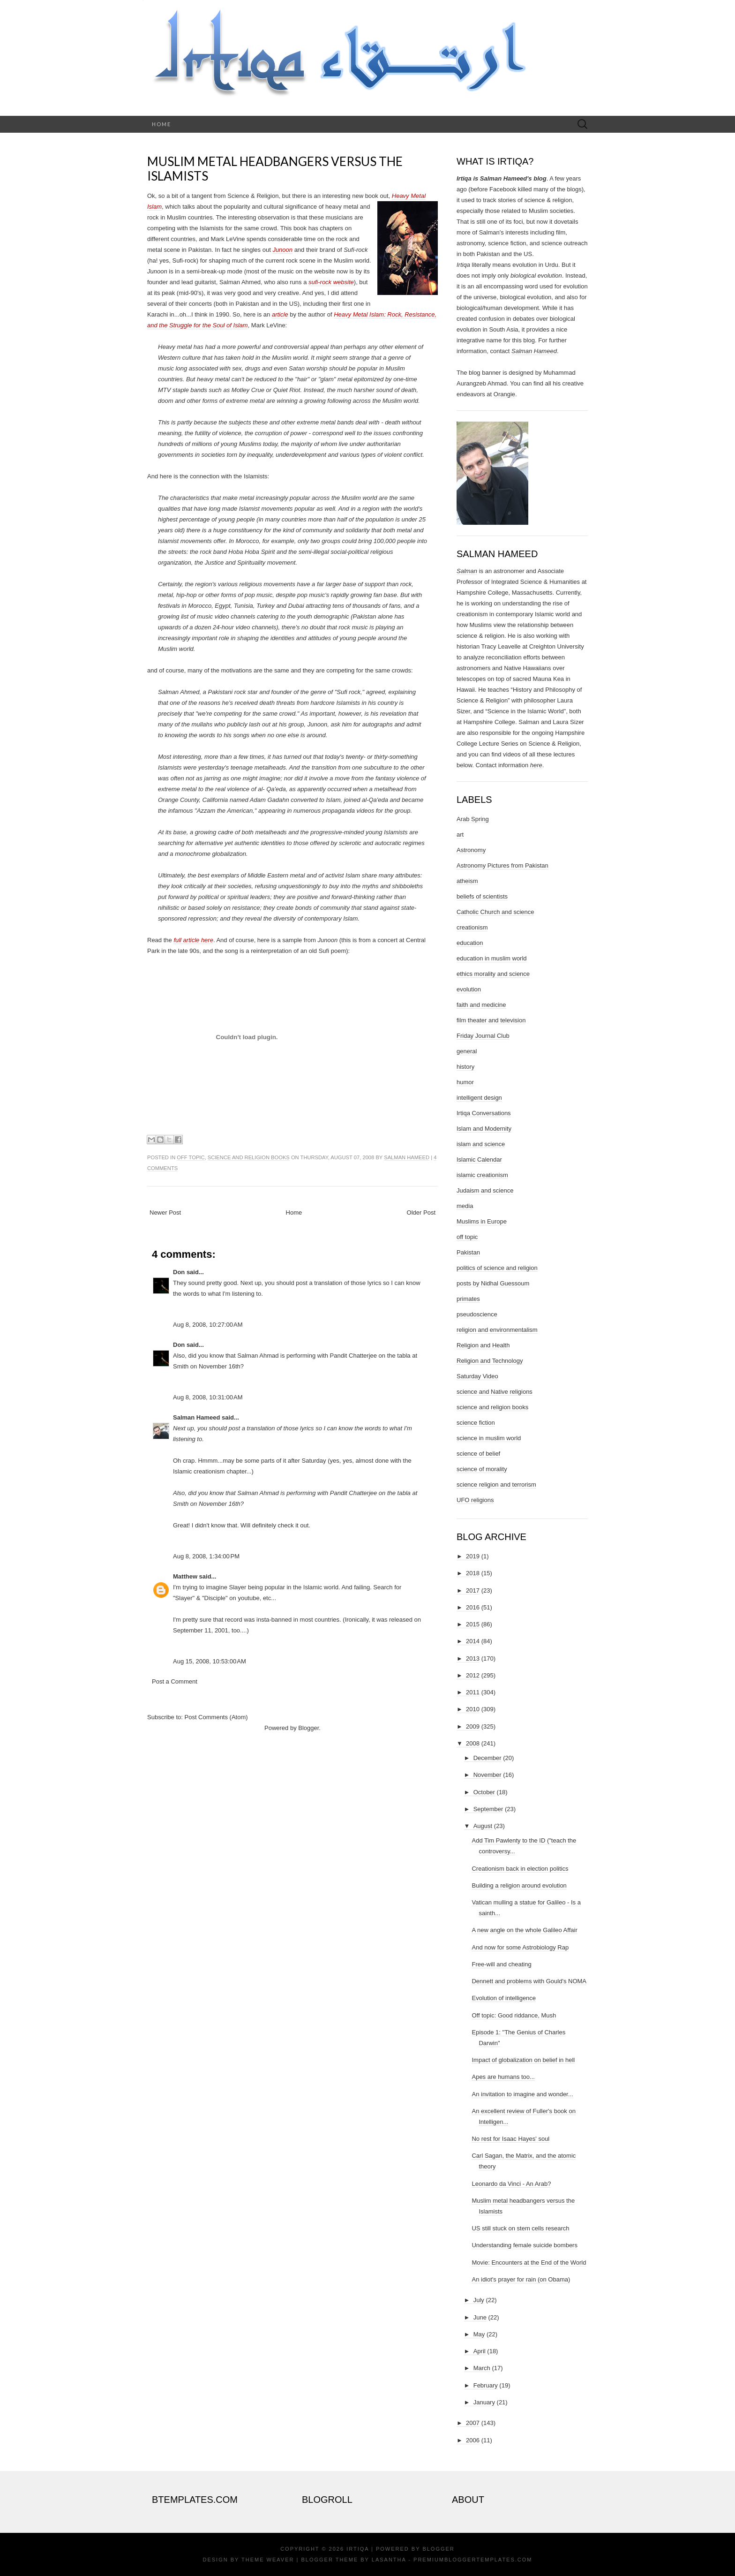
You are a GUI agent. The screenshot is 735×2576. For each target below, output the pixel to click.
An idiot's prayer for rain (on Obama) (521, 2279)
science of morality (482, 1469)
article (280, 314)
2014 (473, 1641)
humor (465, 1082)
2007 (473, 2422)
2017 (473, 1590)
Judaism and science (485, 1190)
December (487, 1757)
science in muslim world (489, 1438)
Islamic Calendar (479, 1159)
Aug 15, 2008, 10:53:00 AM (209, 1661)
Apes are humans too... (503, 2076)
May (479, 2334)
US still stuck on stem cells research (520, 2228)
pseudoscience (477, 1314)
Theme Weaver (267, 2559)
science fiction (476, 1422)
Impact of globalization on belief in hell (523, 2059)
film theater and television (491, 1020)
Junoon (282, 249)
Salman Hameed (406, 1157)
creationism (472, 927)
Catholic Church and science (495, 911)
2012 (473, 1675)
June (480, 2317)
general (467, 1051)
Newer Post (165, 1212)
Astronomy (471, 850)
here (536, 765)
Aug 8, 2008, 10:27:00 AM (208, 1324)
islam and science (481, 1144)
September (488, 1809)
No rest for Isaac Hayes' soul (510, 2138)
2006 (473, 2440)
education (470, 942)
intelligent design (479, 1097)
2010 (473, 1709)
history (465, 1066)
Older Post (421, 1212)
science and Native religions (494, 1391)
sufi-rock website (331, 282)
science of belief (478, 1453)
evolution (469, 989)
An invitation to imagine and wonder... (522, 2094)
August (482, 1825)
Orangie (504, 394)
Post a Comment (174, 1681)
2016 (473, 1607)
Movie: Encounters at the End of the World (529, 2262)
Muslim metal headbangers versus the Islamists (275, 168)
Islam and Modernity (484, 1128)
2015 (473, 1624)
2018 (473, 1573)
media (465, 1205)
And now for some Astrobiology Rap (520, 1947)
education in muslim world (492, 958)
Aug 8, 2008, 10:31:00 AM (208, 1397)
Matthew (185, 1576)
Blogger (308, 1727)
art (460, 834)
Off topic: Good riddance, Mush (514, 2015)
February (485, 2385)
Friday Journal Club (483, 1035)
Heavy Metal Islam (359, 314)
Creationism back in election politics (520, 1868)
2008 (473, 1743)
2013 (473, 1658)
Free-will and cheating (501, 1964)
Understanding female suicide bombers (524, 2245)
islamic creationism (482, 1174)
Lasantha (389, 2559)
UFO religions (475, 1499)
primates (468, 1298)
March (481, 2368)
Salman (467, 570)
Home (161, 124)
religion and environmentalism (497, 1329)
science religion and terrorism (496, 1484)
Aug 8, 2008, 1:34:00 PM (206, 1556)
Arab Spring (473, 819)
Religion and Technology (490, 1360)
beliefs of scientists (482, 896)
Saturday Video (477, 1376)
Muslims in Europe (482, 1221)
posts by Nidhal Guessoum (493, 1283)
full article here (193, 940)
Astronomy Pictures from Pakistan (502, 865)
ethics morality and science (493, 973)
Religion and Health (483, 1345)
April (479, 2351)
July (478, 2300)
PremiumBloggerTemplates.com (472, 2559)
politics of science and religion (497, 1267)
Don (179, 1272)
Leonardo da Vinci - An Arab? (511, 2183)
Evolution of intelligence (504, 1998)
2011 (473, 1692)
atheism (467, 880)
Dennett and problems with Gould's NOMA (529, 1981)
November (487, 1774)
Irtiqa (357, 2549)
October (484, 1792)
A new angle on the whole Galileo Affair (524, 1930)
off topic (190, 1157)
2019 (473, 1556)
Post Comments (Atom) (216, 1717)
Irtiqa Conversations (484, 1113)
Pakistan (468, 1252)
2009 (473, 1726)
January (484, 2402)
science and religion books (249, 1157)
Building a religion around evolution (519, 1885)
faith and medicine (481, 1004)
